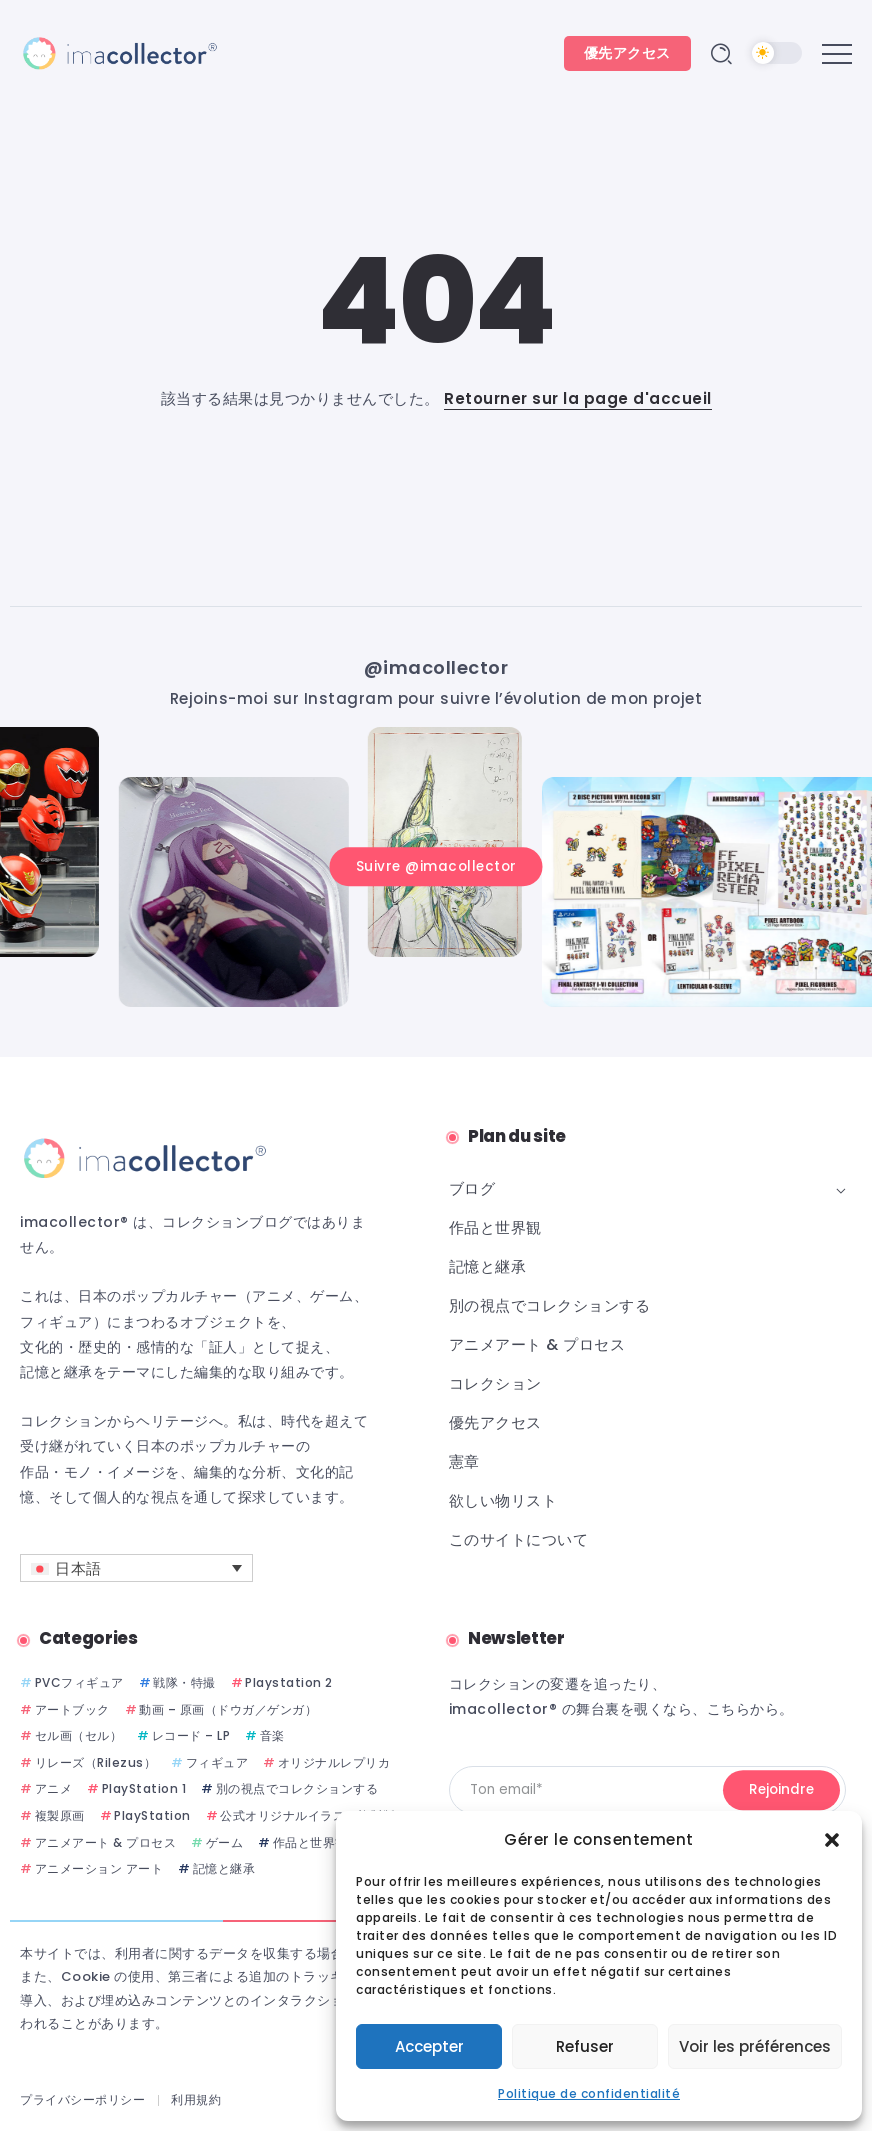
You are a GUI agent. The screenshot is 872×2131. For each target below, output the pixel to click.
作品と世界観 (310, 1842)
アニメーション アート (99, 1868)
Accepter (429, 2046)
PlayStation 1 (144, 1788)
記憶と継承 (224, 1868)
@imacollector (436, 667)
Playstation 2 (289, 1682)
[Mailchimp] (781, 1790)
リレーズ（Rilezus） (96, 1762)
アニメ (54, 1788)
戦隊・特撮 (184, 1682)
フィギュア (217, 1762)
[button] (832, 1840)
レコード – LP (191, 1735)
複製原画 (60, 1815)
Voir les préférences (755, 2046)
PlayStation (152, 1815)
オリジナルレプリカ (334, 1762)
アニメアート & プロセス (106, 1842)
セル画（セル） (79, 1735)
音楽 (272, 1735)
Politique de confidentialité (589, 2093)
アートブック (72, 1709)
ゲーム (225, 1842)
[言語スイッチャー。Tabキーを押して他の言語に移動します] (136, 1568)
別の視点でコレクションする (297, 1788)
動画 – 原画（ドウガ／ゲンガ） (228, 1709)
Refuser (585, 2046)
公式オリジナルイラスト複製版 (307, 1815)
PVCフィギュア (79, 1682)
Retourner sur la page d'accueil (578, 398)
